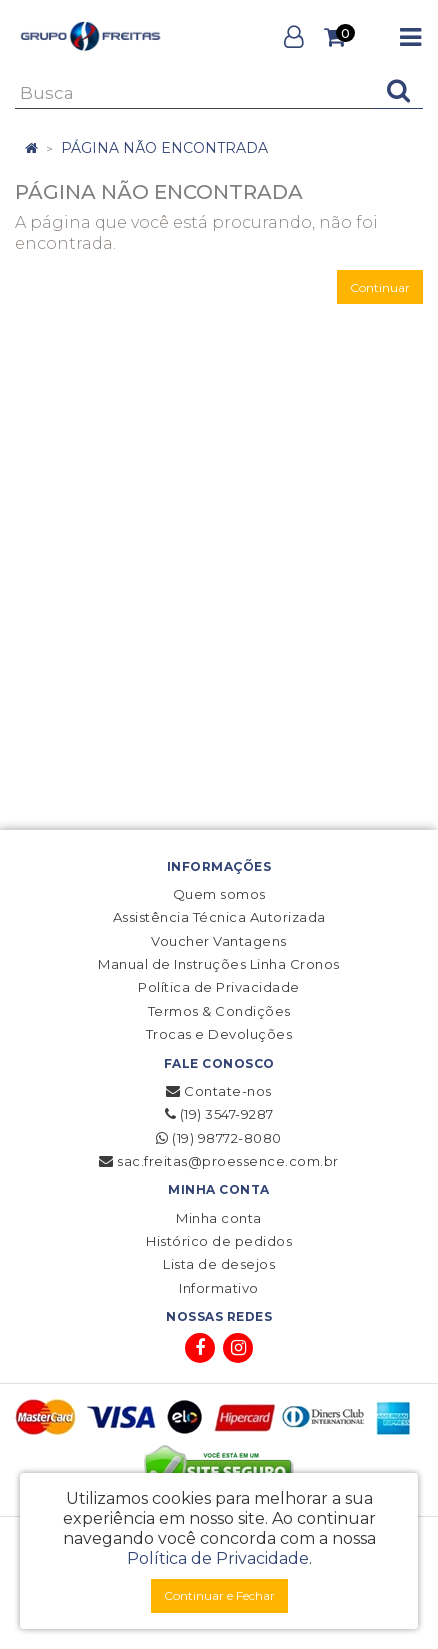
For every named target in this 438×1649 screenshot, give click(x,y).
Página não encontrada (164, 148)
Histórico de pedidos (219, 1241)
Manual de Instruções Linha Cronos (219, 964)
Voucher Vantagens (219, 941)
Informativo (219, 1288)
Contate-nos (219, 1091)
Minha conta (219, 1218)
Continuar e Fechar (219, 1595)
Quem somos (219, 894)
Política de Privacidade (219, 987)
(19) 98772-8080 (219, 1138)
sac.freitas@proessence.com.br (219, 1161)
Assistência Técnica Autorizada (219, 917)
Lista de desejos (219, 1264)
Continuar (380, 287)
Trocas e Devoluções (219, 1034)
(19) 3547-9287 (219, 1114)
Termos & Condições (219, 1011)
